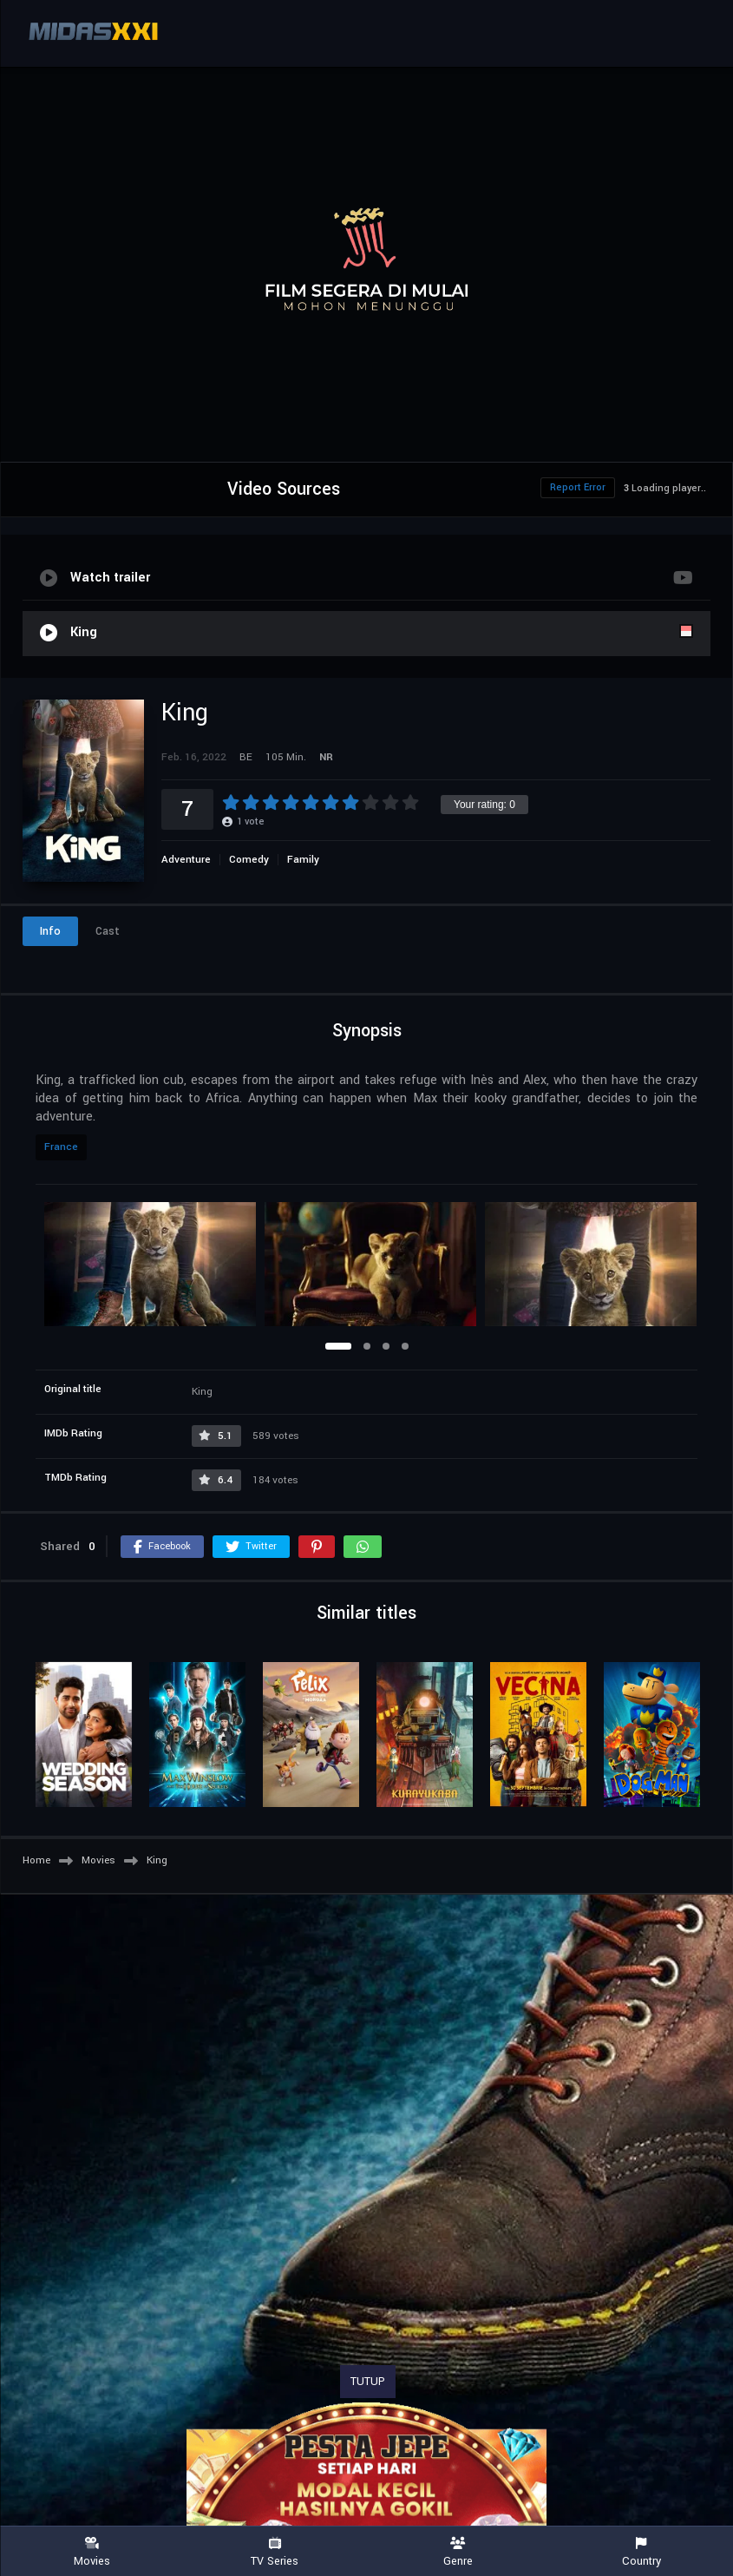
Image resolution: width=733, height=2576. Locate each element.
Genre (458, 2552)
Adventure (186, 859)
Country (641, 2552)
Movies (91, 2552)
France (61, 1147)
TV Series (274, 2552)
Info (50, 931)
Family (303, 859)
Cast (107, 931)
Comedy (249, 859)
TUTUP (367, 2381)
